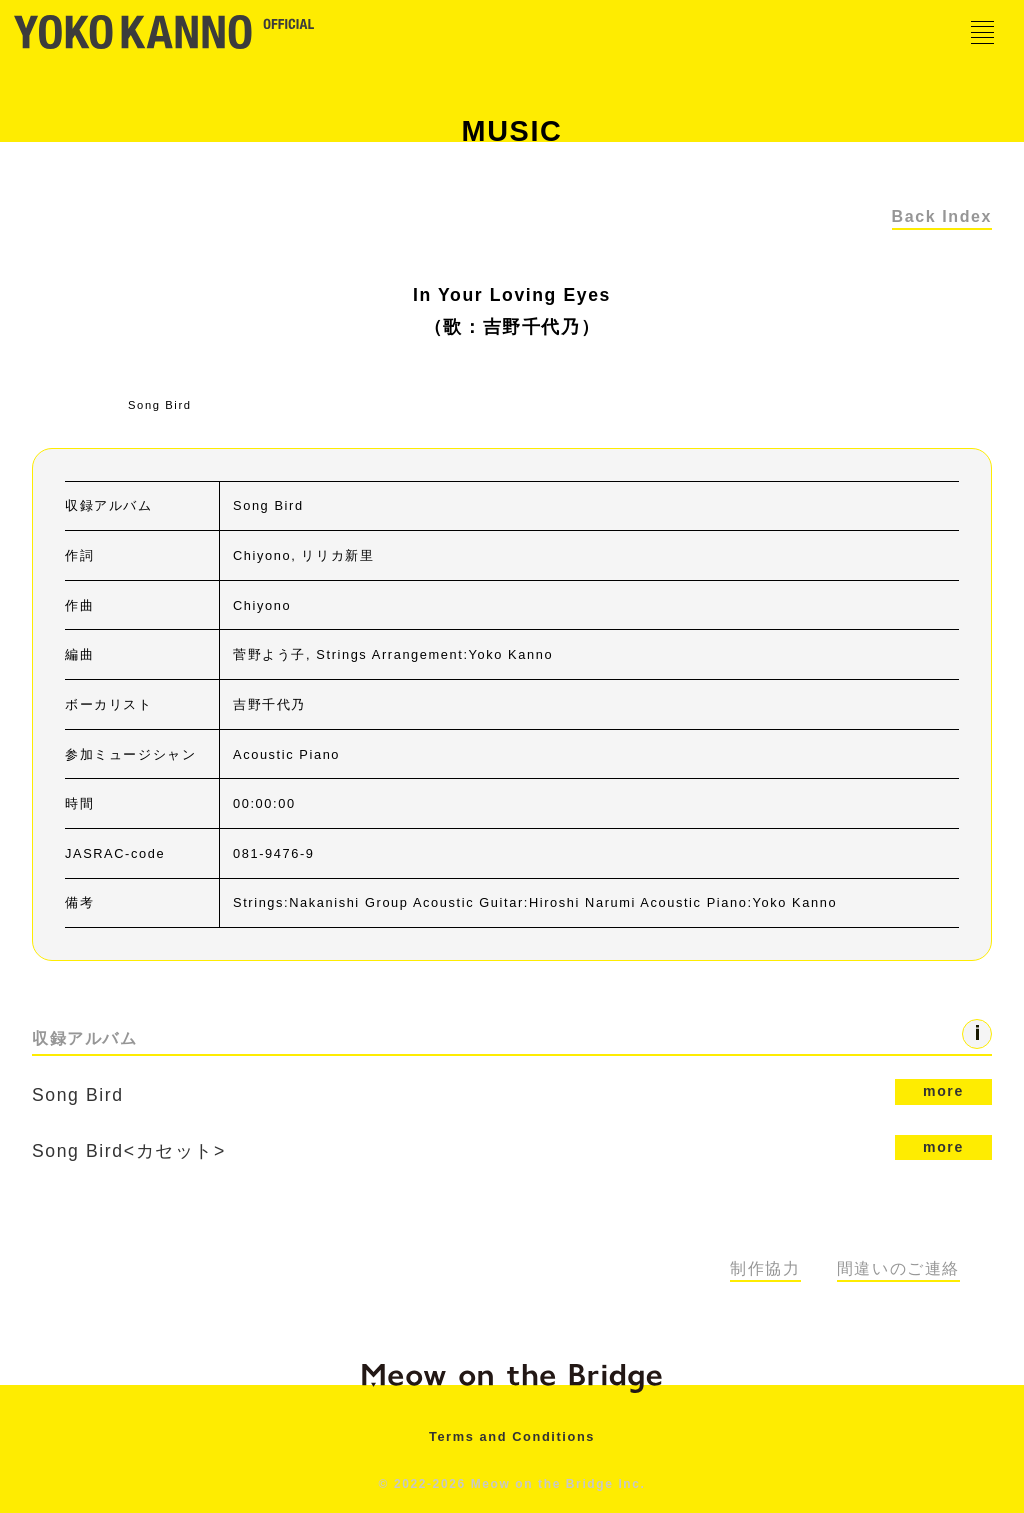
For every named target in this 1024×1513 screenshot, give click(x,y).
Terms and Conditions (512, 1436)
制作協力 (765, 1268)
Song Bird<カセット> (512, 1148)
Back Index (942, 216)
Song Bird (498, 1094)
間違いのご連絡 (898, 1268)
